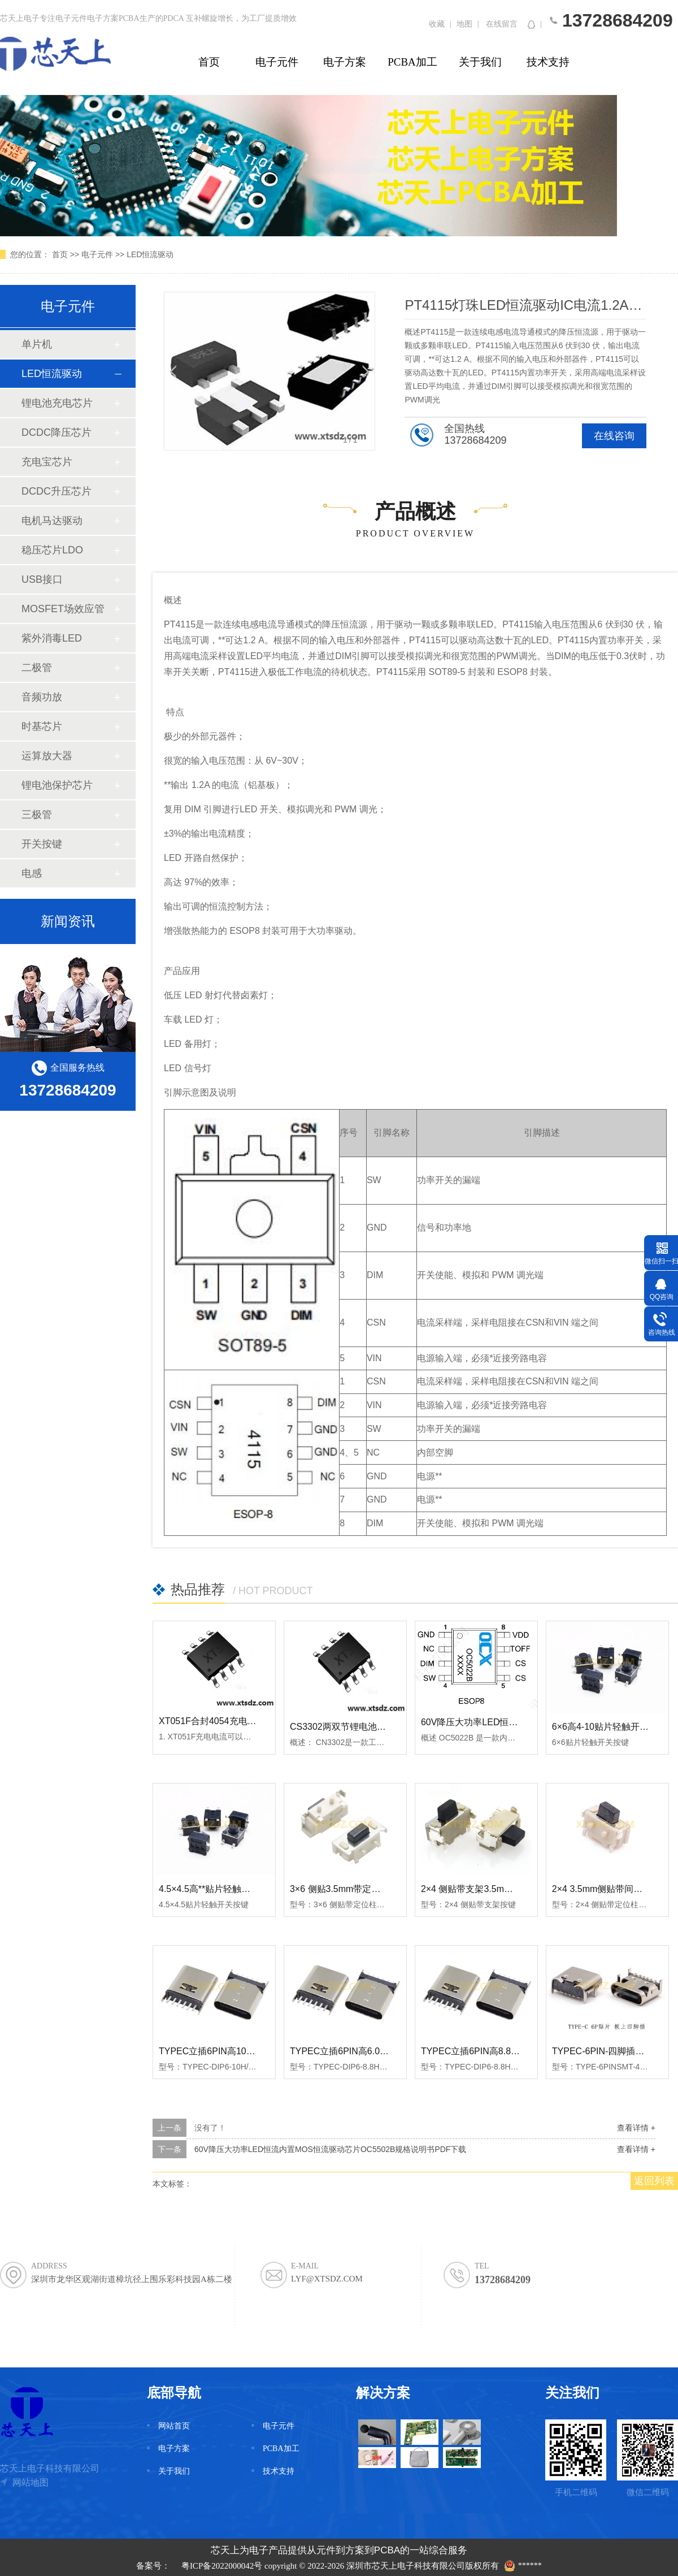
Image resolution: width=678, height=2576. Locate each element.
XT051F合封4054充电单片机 (217, 1721)
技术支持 (548, 62)
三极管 (36, 814)
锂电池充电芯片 (57, 403)
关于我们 (480, 62)
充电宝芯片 (46, 461)
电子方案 (344, 62)
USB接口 (42, 579)
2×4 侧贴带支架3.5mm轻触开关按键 (493, 1889)
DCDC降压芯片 (56, 432)
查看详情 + (636, 2127)
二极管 (36, 667)
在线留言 (502, 24)
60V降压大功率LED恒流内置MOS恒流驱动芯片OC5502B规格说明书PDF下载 (330, 2149)
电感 (31, 873)
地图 (464, 24)
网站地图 (30, 2482)
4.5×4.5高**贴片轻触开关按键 (218, 1889)
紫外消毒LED (51, 638)
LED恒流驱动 (150, 254)
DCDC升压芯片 (56, 491)
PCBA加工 (412, 62)
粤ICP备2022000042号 (221, 2565)
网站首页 (174, 2426)
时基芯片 (41, 726)
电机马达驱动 (51, 520)
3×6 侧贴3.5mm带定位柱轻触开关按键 (367, 1889)
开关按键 (41, 844)
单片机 (36, 344)
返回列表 (654, 2181)
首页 (209, 62)
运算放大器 (46, 755)
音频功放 (41, 697)
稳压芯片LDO (52, 550)
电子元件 (276, 62)
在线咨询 (614, 435)
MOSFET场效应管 (63, 608)
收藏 (437, 24)
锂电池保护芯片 (57, 785)
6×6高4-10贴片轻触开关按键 (609, 1726)
